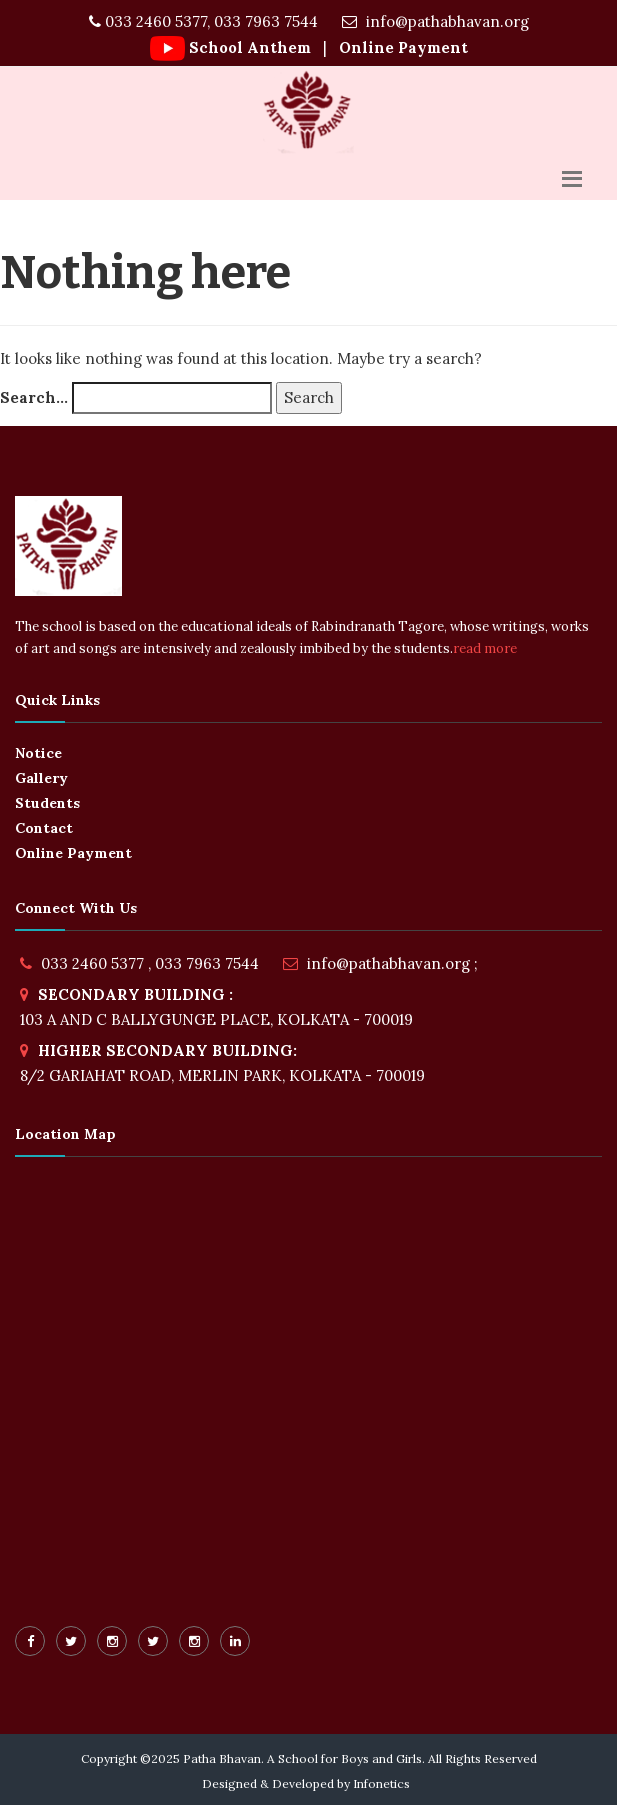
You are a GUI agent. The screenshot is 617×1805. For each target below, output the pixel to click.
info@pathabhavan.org (435, 21)
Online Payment (401, 47)
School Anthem (250, 47)
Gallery (41, 778)
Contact (44, 828)
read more (485, 648)
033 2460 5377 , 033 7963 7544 (150, 963)
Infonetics (381, 1783)
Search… (34, 397)
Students (47, 803)
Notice (38, 753)
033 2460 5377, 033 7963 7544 (203, 21)
